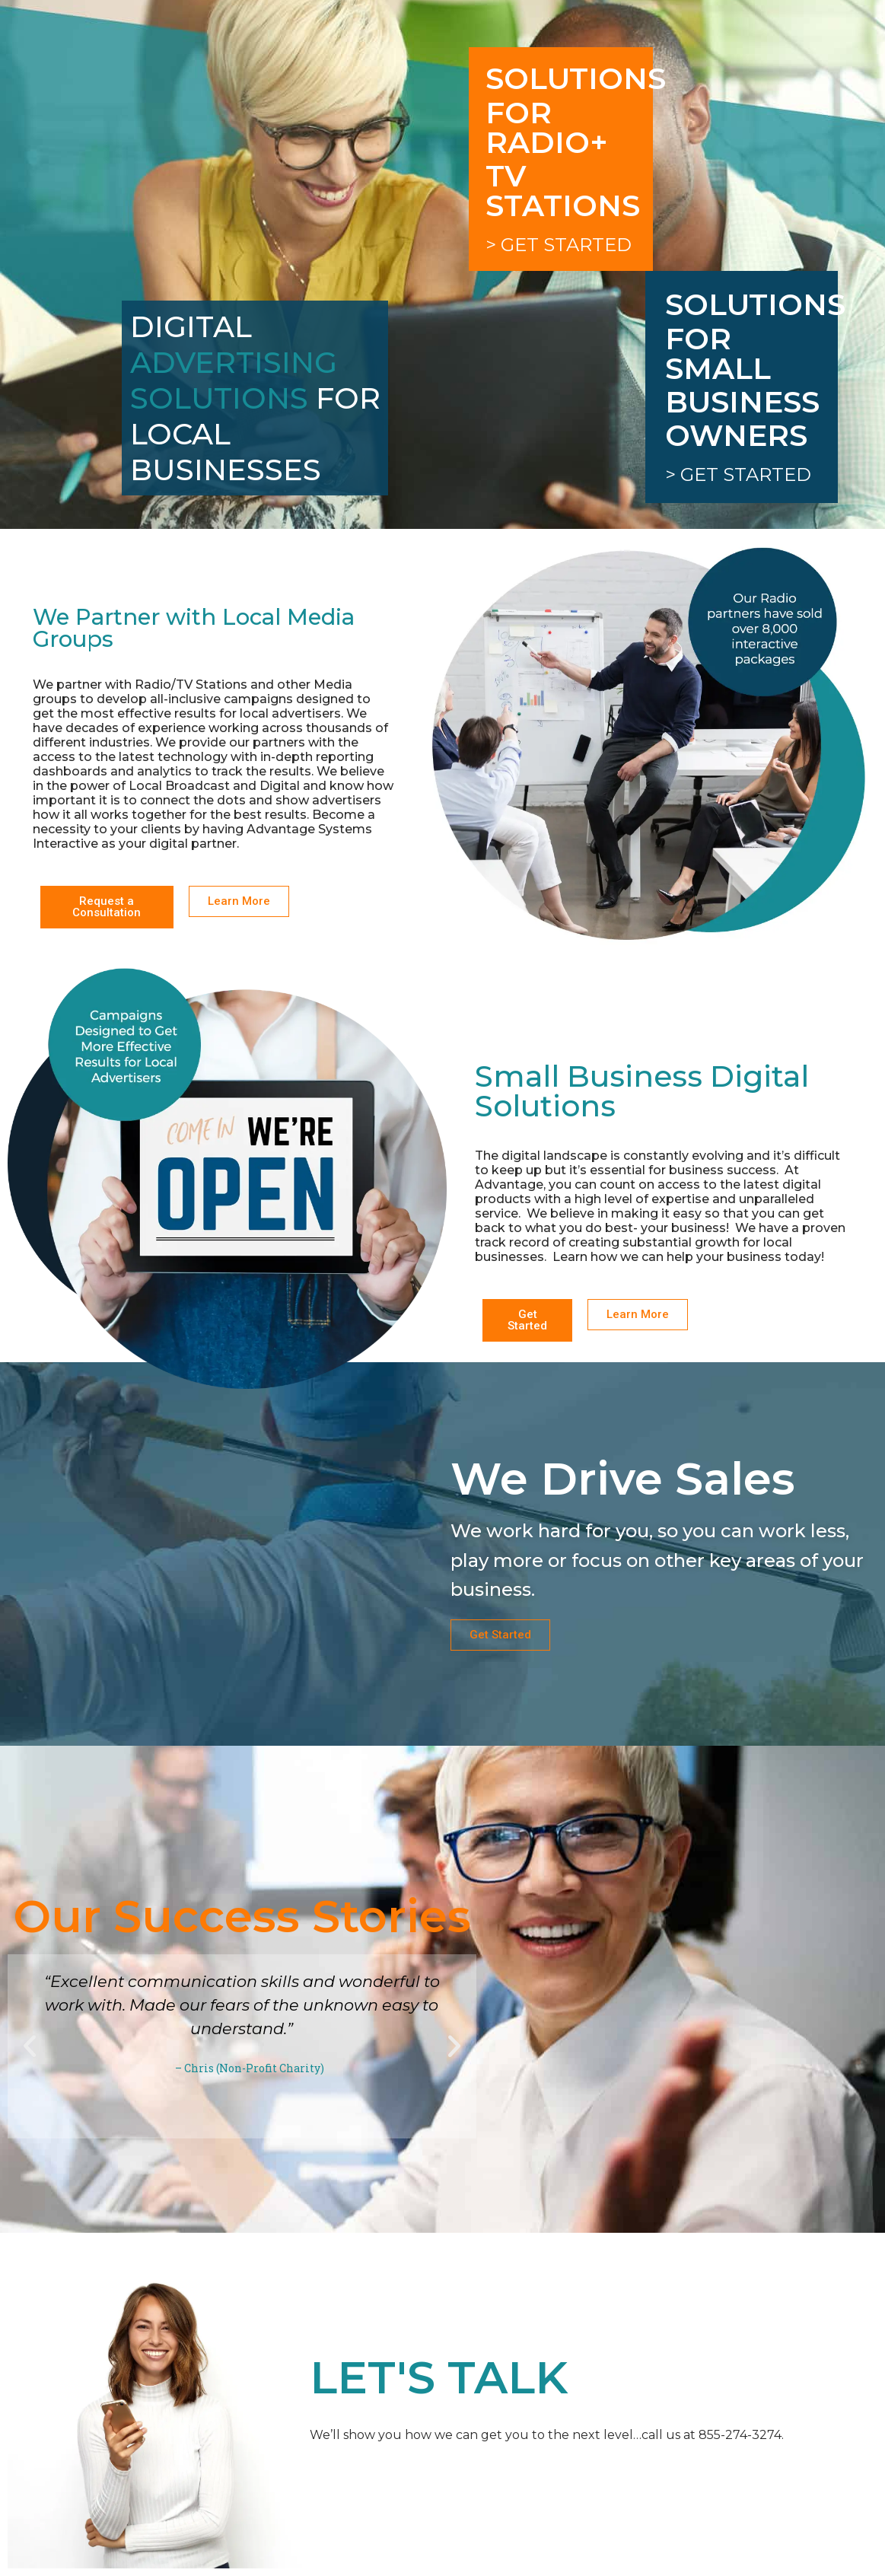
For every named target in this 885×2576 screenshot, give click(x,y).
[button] (29, 2046)
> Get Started (558, 245)
